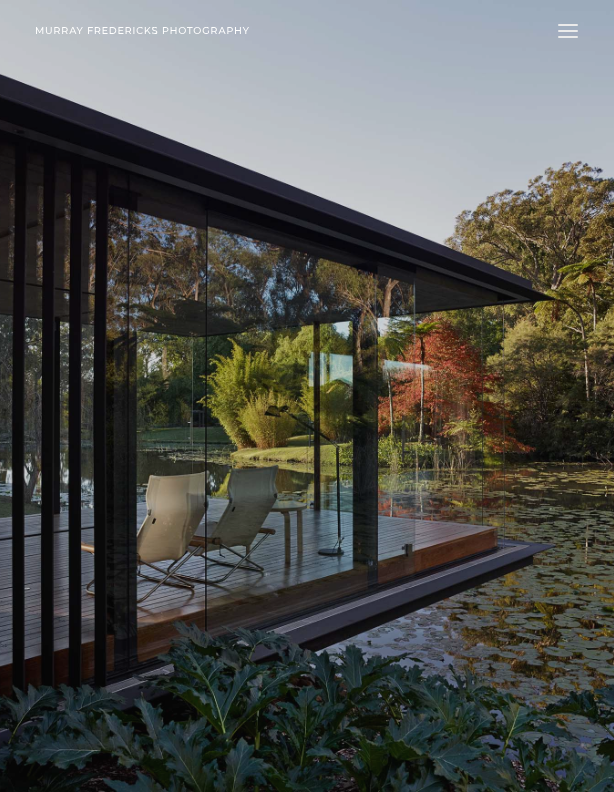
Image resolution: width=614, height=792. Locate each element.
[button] (568, 30)
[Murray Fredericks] (142, 30)
